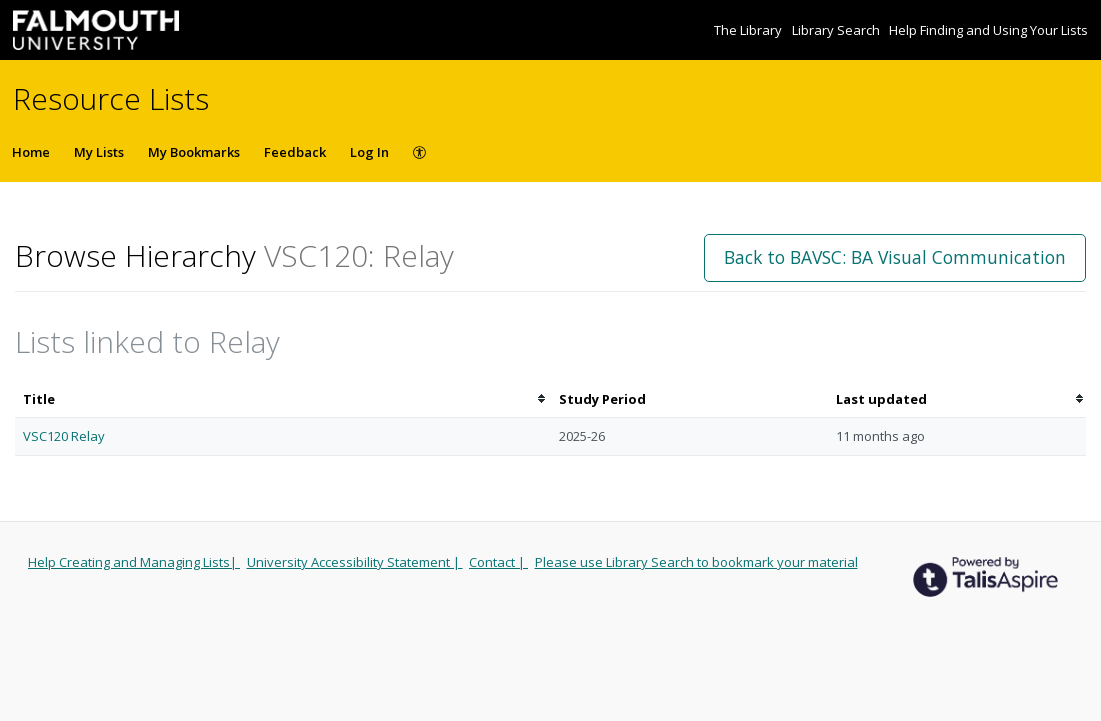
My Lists (99, 152)
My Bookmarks (194, 152)
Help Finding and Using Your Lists (988, 30)
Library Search (837, 30)
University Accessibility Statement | (355, 562)
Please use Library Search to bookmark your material (696, 562)
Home (31, 152)
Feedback (295, 152)
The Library (749, 30)
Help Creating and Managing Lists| (134, 562)
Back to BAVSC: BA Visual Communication (895, 257)
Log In (369, 152)
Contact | (498, 562)
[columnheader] (283, 399)
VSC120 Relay (64, 436)
